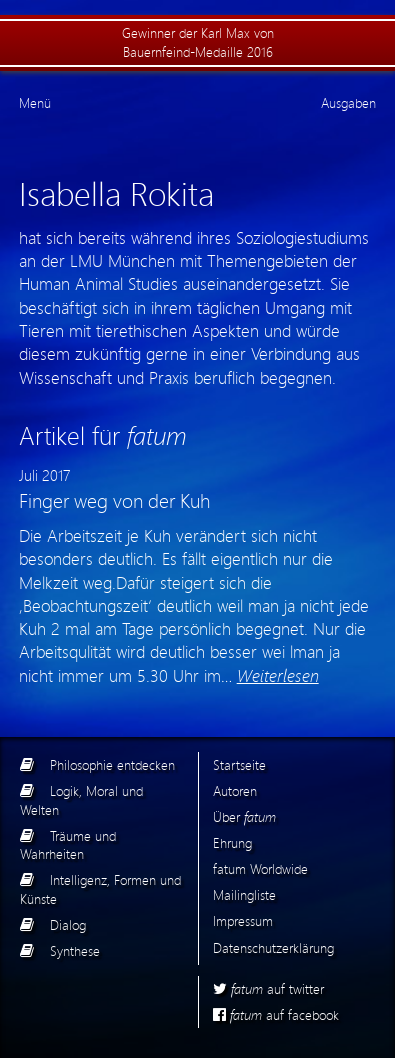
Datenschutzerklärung (273, 947)
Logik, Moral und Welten (82, 800)
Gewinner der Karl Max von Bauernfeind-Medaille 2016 (198, 42)
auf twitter (268, 988)
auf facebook (276, 1014)
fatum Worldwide (260, 868)
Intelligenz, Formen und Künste (101, 889)
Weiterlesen (278, 675)
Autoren (235, 790)
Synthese (75, 950)
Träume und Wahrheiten (68, 845)
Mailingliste (244, 894)
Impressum (243, 920)
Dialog (68, 924)
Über (244, 816)
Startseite (239, 764)
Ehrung (232, 842)
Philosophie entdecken (112, 764)
